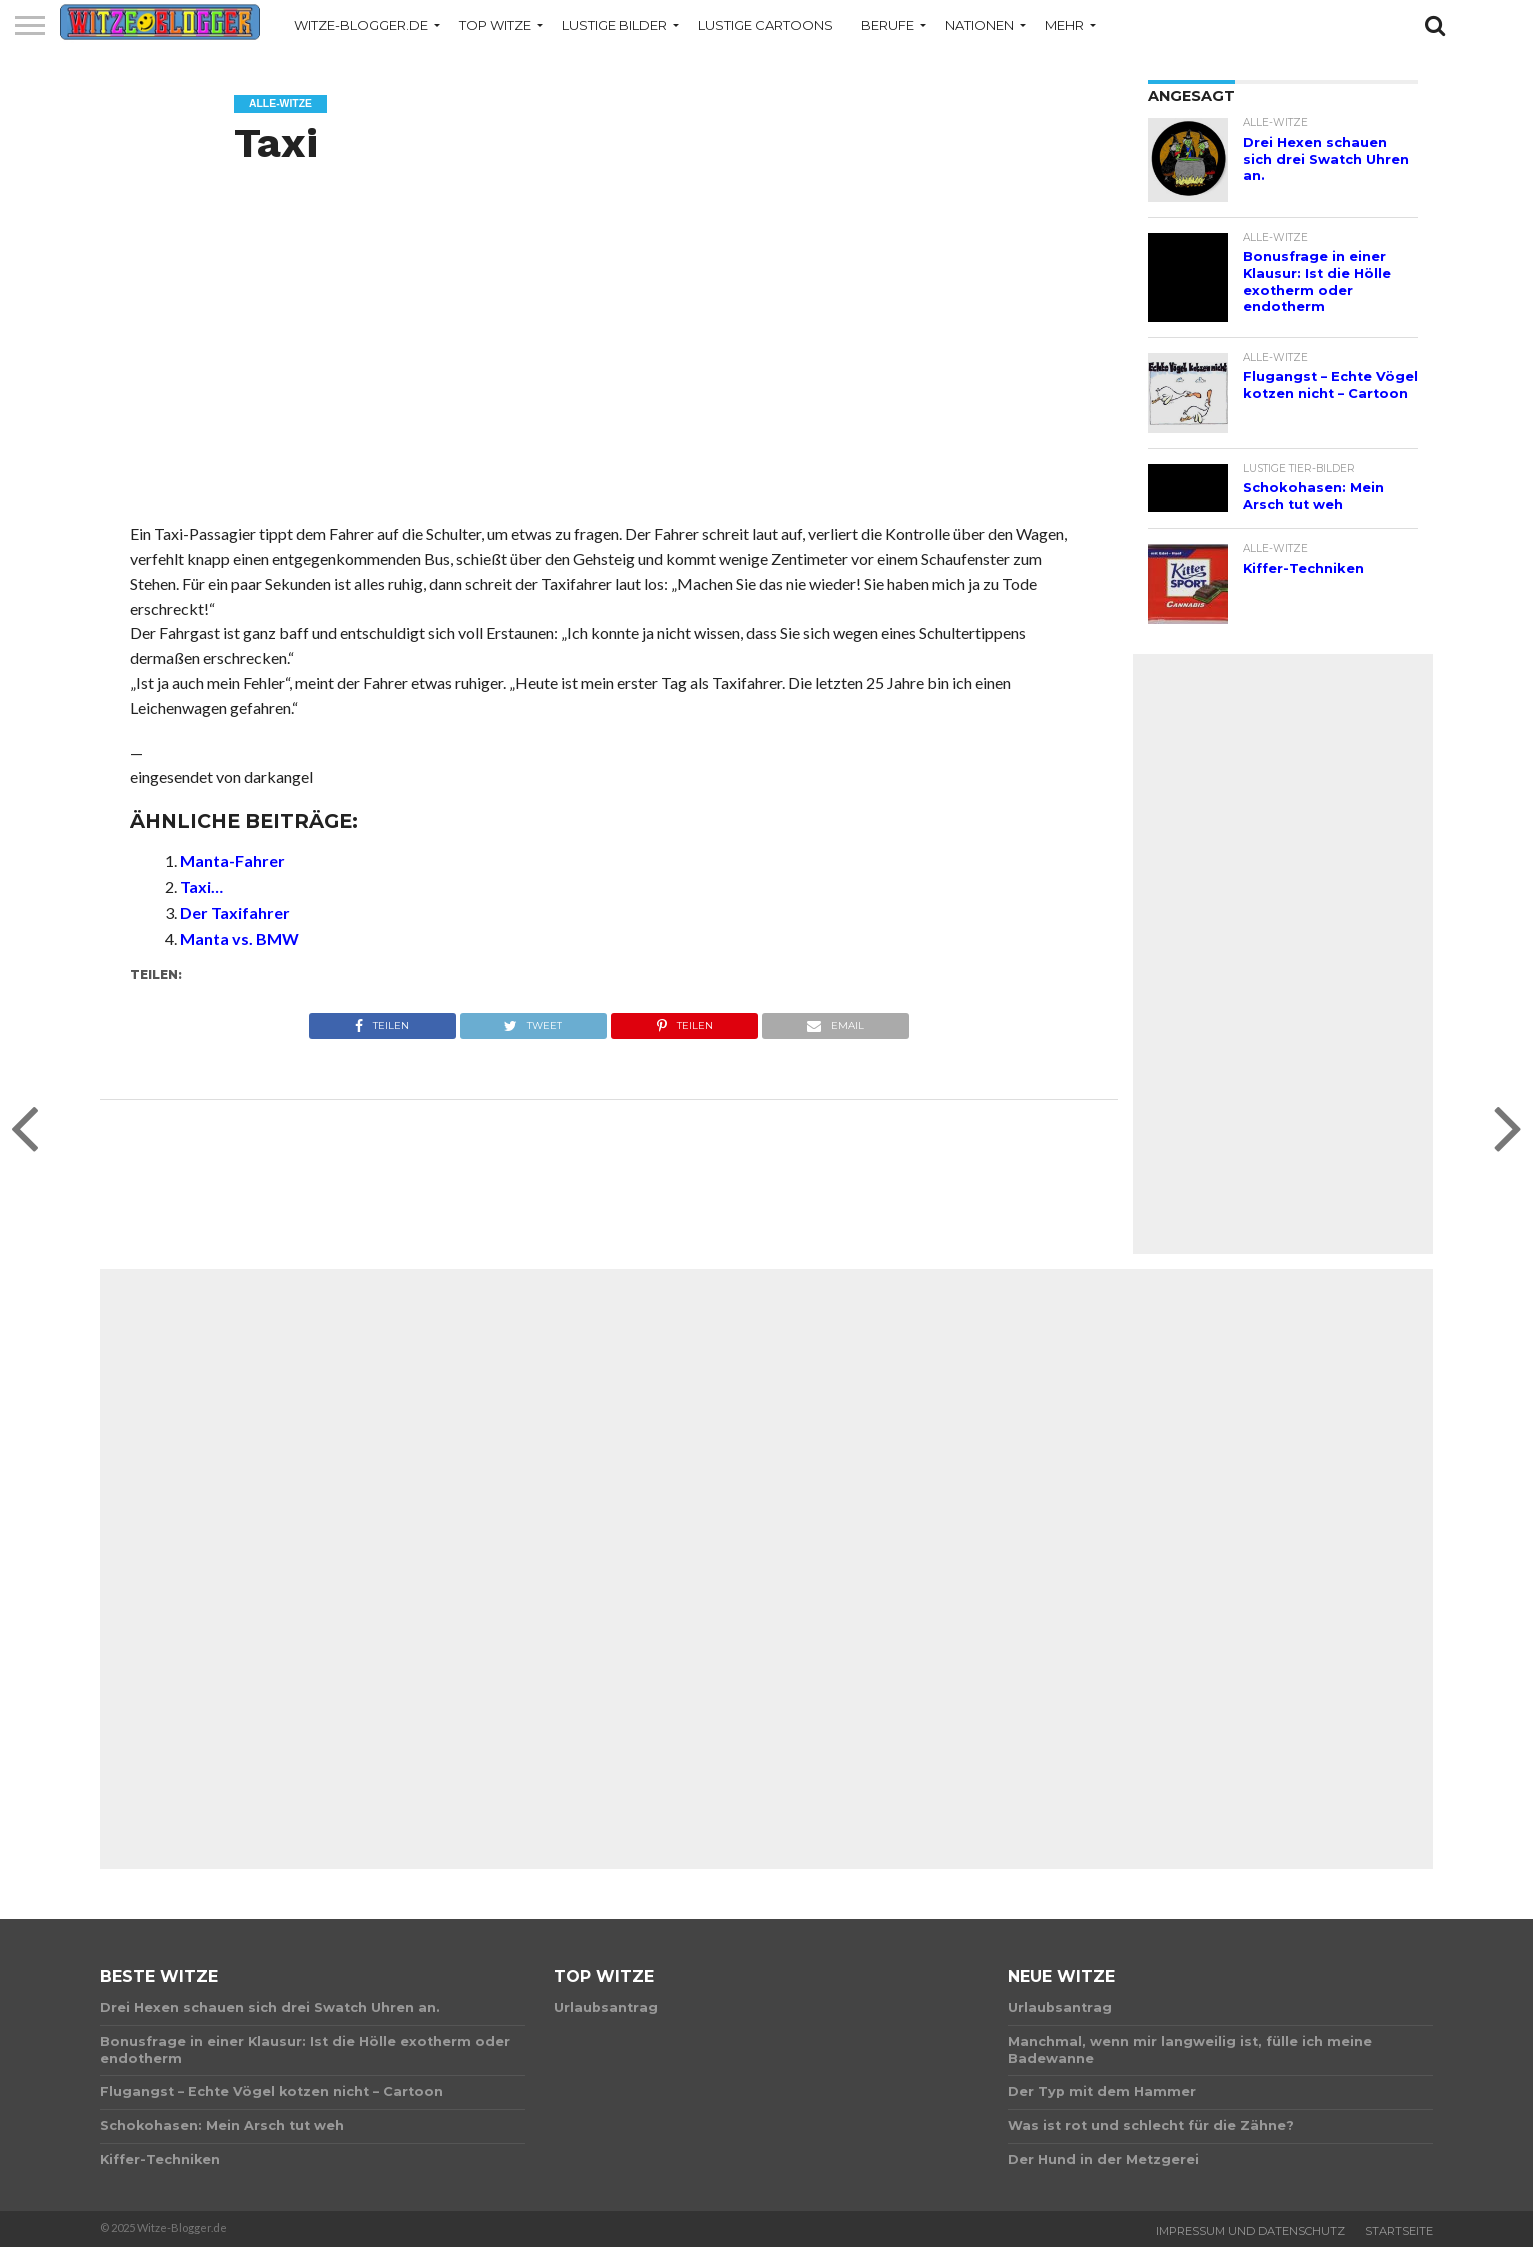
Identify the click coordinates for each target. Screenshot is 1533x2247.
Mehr (1064, 25)
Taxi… (201, 886)
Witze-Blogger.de (361, 25)
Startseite (1399, 2231)
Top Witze (495, 25)
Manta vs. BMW (239, 938)
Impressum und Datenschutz (1250, 2231)
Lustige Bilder (614, 25)
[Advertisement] (609, 366)
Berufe (887, 25)
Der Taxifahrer (235, 912)
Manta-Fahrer (232, 860)
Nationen (979, 25)
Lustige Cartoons (765, 25)
